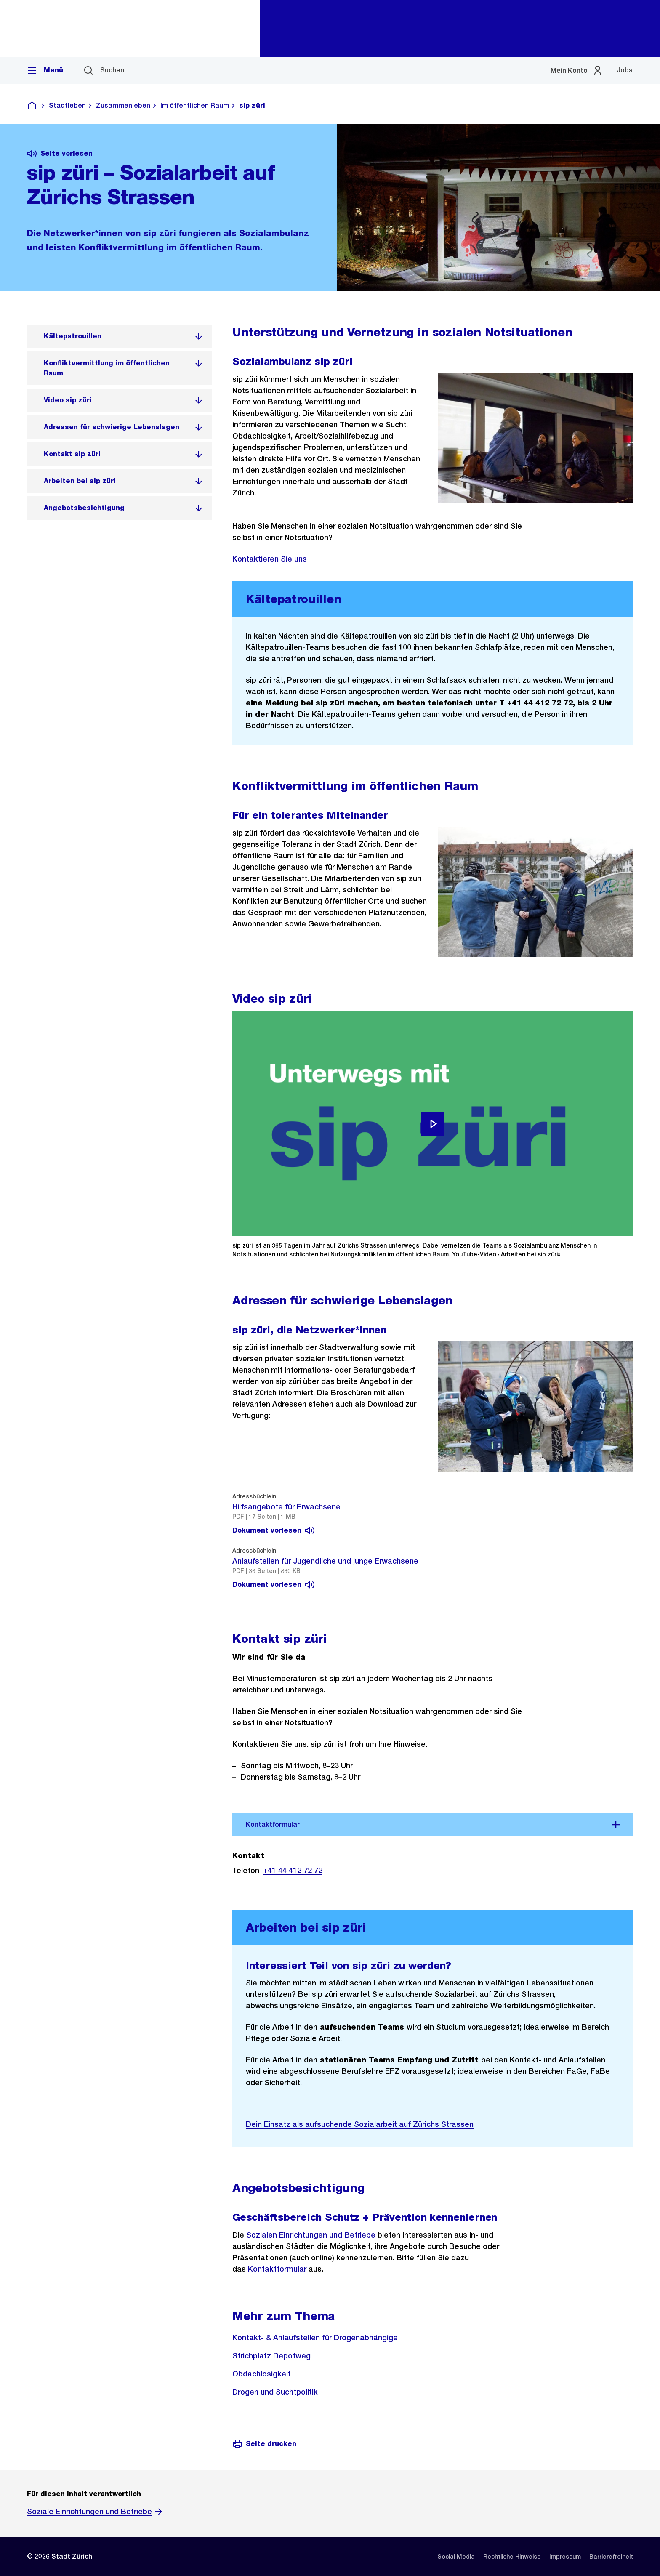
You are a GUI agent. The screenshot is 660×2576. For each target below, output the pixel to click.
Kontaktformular (277, 2269)
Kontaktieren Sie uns (269, 558)
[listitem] (119, 336)
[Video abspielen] (432, 1124)
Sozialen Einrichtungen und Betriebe (310, 2234)
